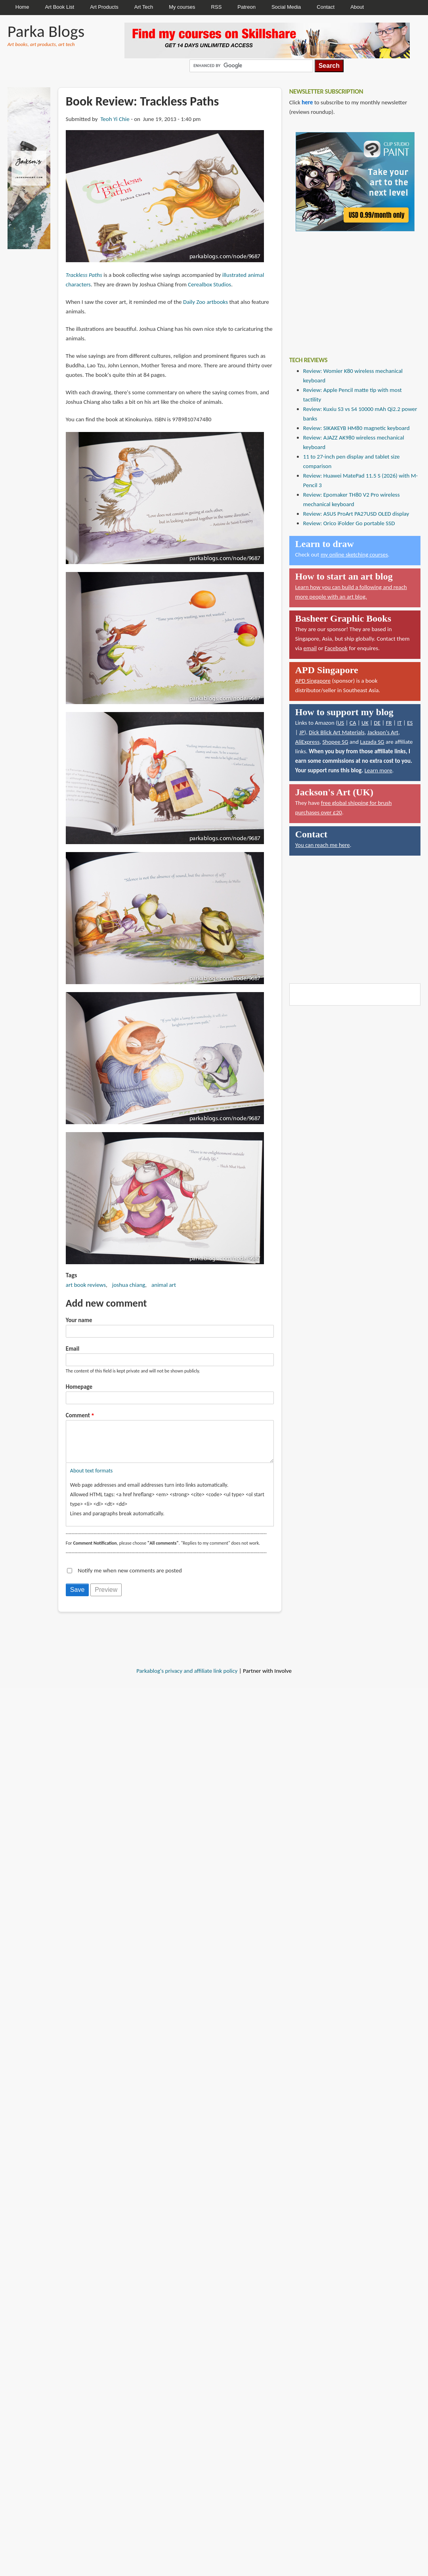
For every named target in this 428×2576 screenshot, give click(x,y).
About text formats (91, 1478)
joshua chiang (128, 1284)
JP (301, 732)
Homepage (79, 1386)
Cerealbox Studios (209, 284)
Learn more (378, 770)
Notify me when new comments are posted (130, 1578)
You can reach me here (322, 844)
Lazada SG (372, 741)
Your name (79, 1320)
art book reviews (86, 1284)
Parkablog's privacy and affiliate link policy (186, 1678)
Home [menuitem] (22, 7)
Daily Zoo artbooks (205, 301)
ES (410, 722)
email (310, 648)
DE (377, 722)
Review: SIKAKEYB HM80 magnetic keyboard (356, 428)
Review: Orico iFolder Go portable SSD (349, 523)
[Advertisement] (348, 288)
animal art (163, 1284)
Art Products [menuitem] (104, 7)
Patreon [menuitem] (246, 7)
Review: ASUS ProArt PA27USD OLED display (356, 513)
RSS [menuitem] (216, 7)
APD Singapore (313, 680)
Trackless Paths (84, 274)
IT (399, 722)
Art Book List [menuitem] (59, 7)
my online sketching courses (354, 554)
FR (389, 722)
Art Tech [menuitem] (143, 7)
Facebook (336, 648)
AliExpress (307, 741)
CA (353, 722)
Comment (78, 1415)
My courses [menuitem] (182, 7)
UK (364, 722)
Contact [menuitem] (325, 7)
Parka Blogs (46, 31)
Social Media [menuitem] (286, 7)
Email (72, 1348)
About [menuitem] (357, 7)
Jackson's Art (382, 732)
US (341, 722)
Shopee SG (335, 741)
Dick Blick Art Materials (337, 732)
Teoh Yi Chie (114, 119)
